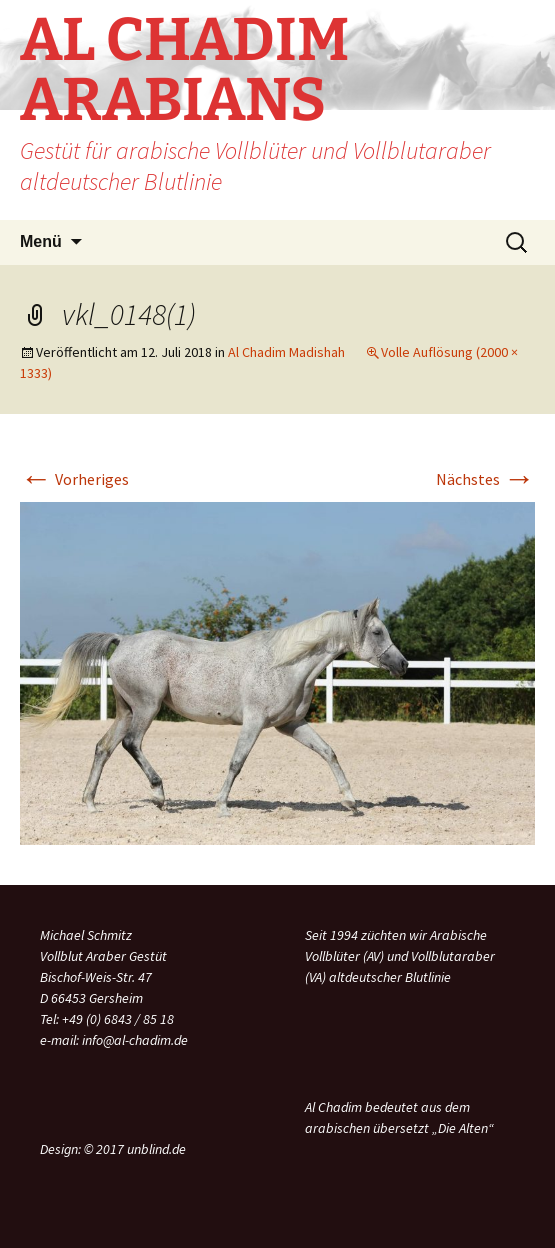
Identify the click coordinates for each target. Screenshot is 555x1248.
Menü (41, 241)
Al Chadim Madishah (286, 352)
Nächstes (485, 479)
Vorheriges (74, 479)
